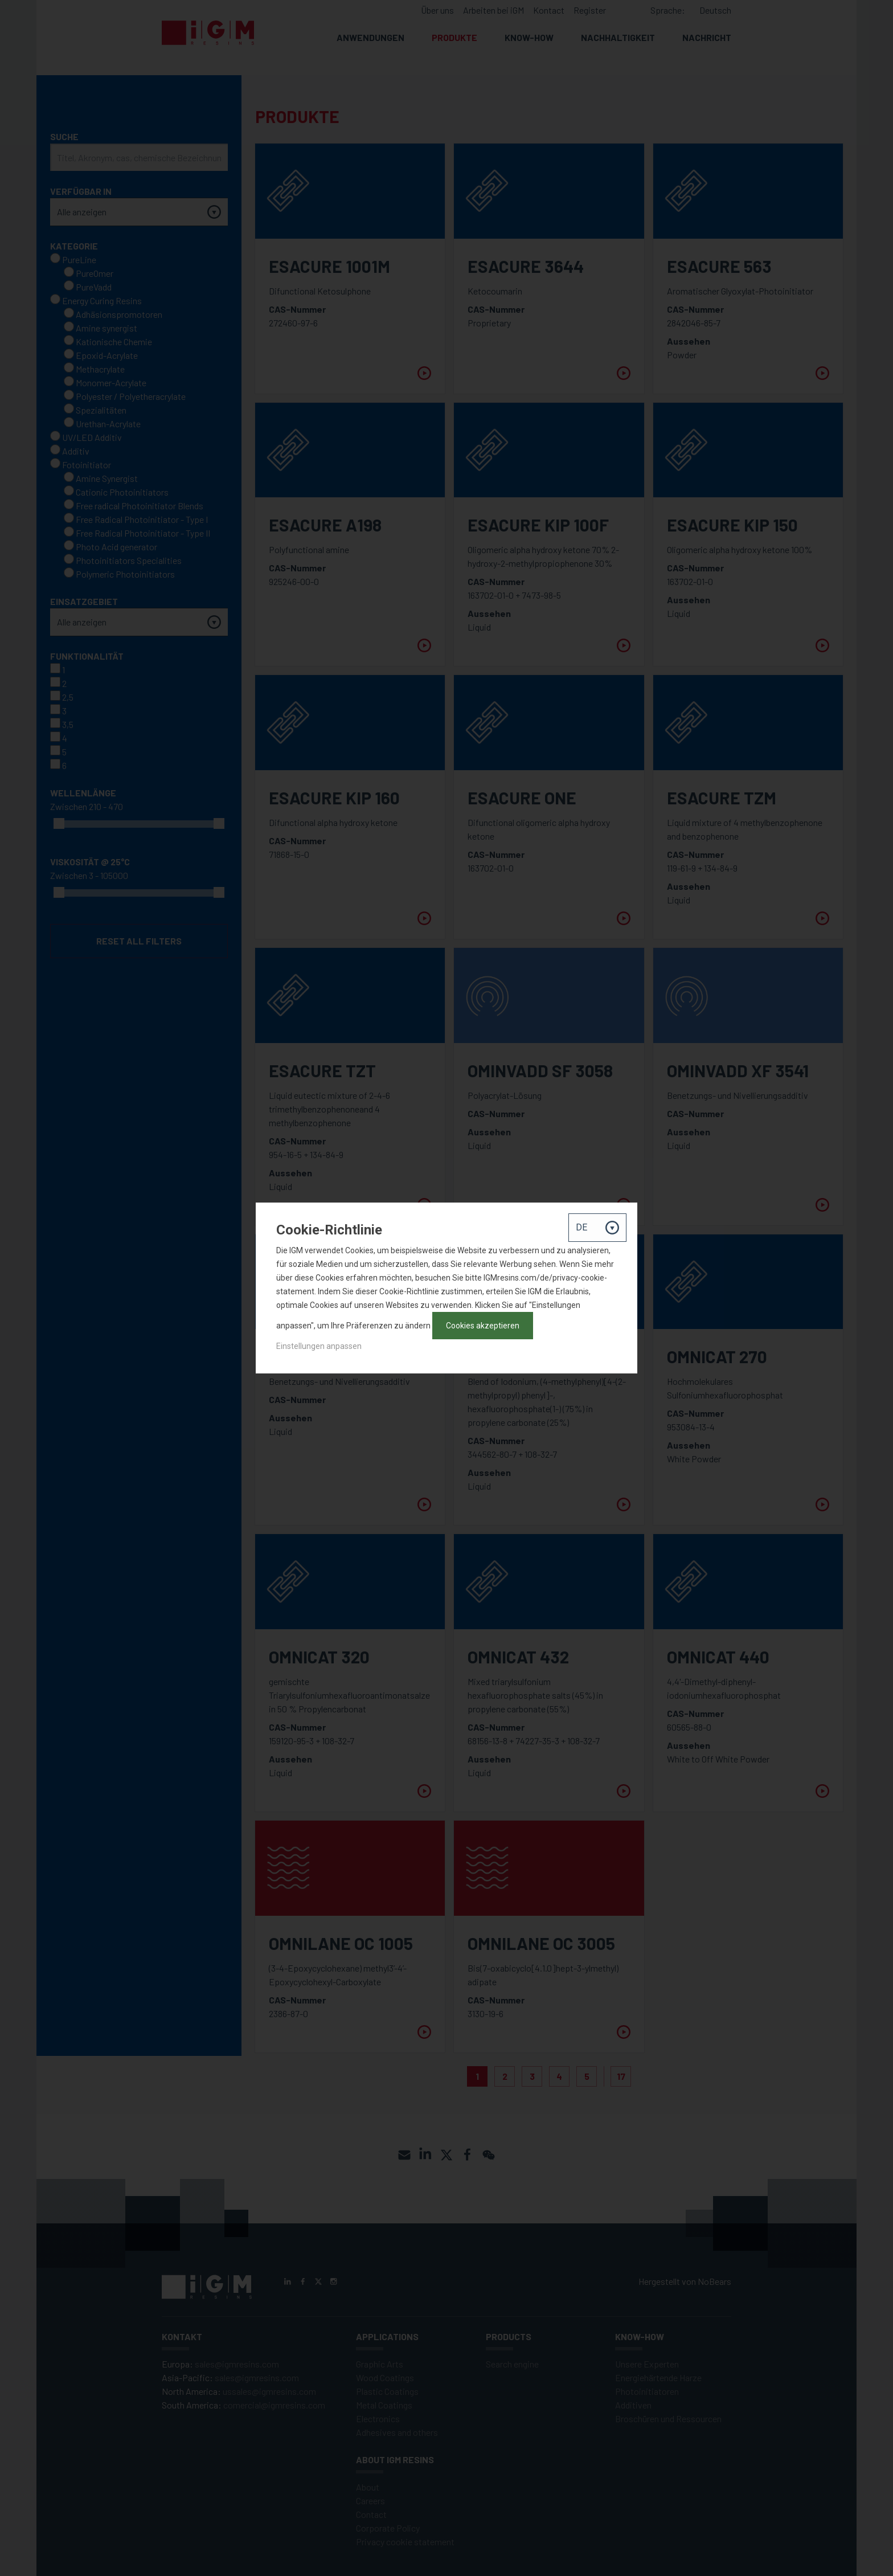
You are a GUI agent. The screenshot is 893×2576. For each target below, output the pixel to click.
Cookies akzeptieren (482, 1325)
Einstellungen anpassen (319, 1346)
